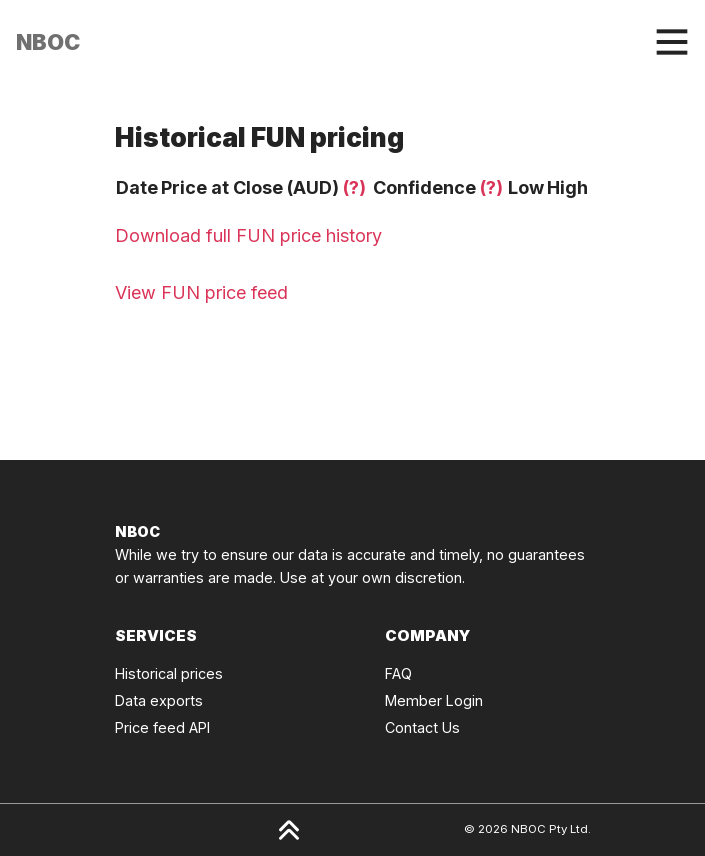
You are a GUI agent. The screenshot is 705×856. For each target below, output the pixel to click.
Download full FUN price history (248, 235)
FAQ (398, 673)
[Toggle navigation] (672, 42)
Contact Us (422, 727)
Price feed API (162, 727)
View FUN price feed (201, 292)
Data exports (159, 700)
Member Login (434, 700)
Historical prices (169, 673)
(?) (354, 187)
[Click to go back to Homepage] (48, 42)
